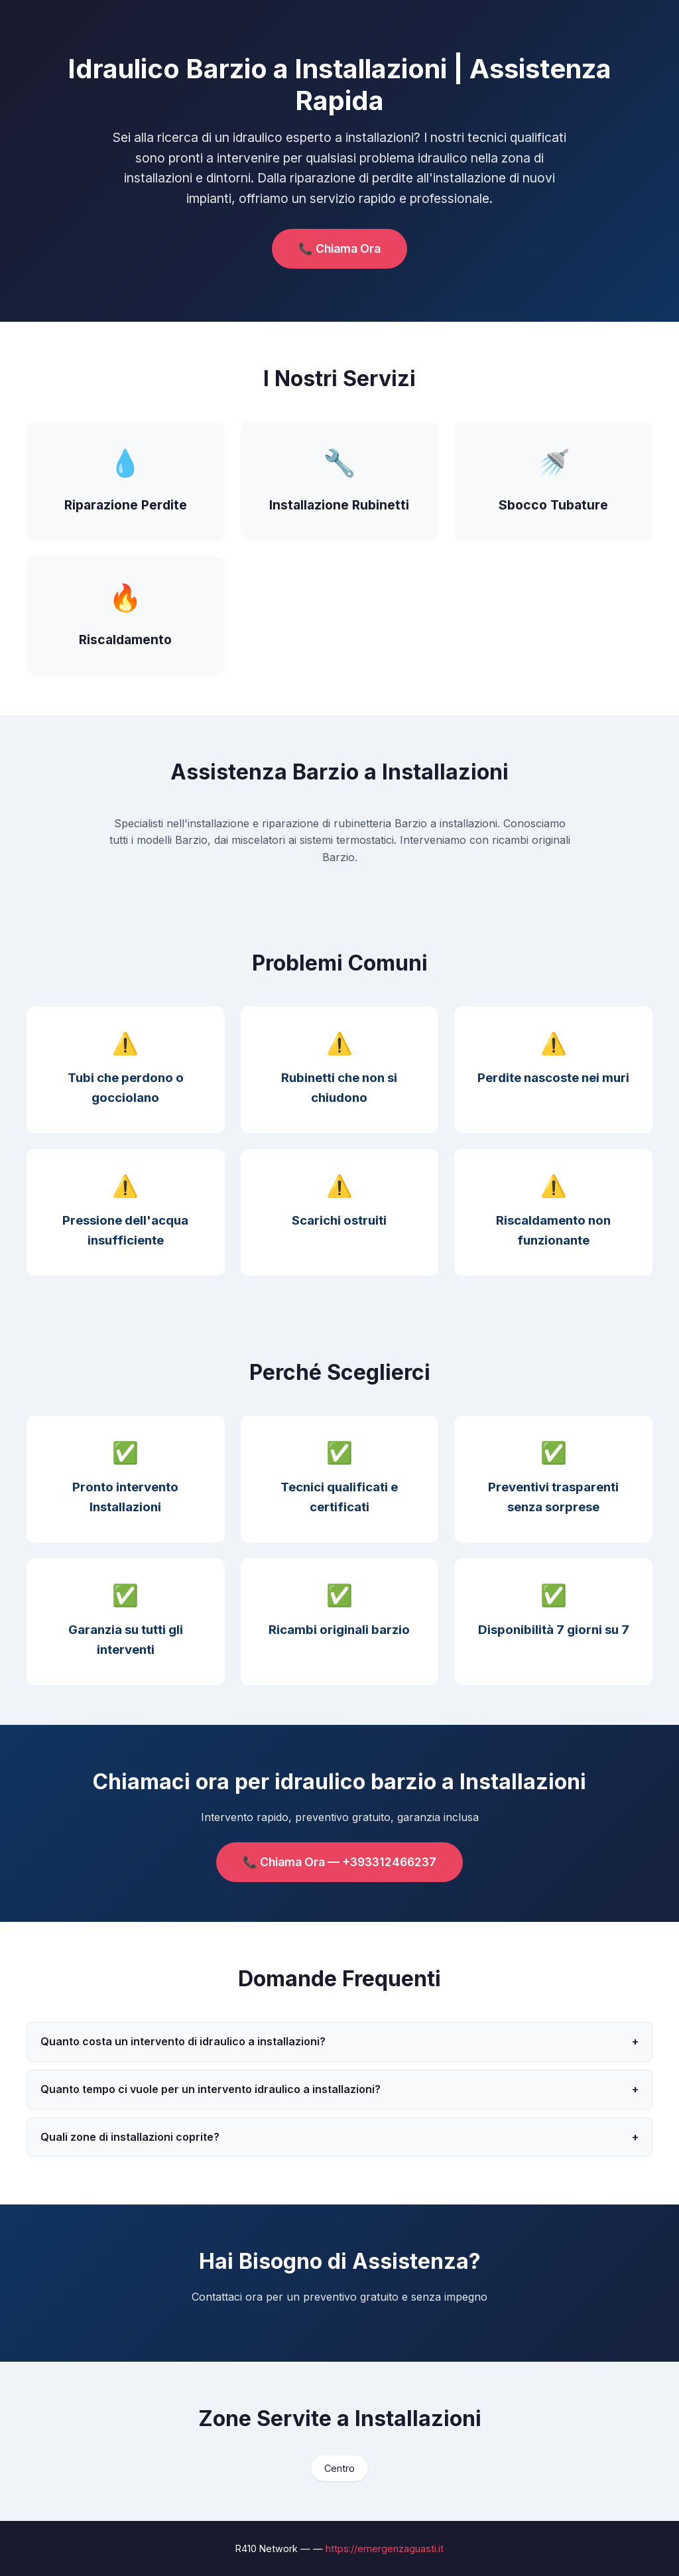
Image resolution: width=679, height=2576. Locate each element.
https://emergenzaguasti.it (385, 2548)
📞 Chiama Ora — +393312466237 (339, 1862)
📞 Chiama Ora (339, 248)
